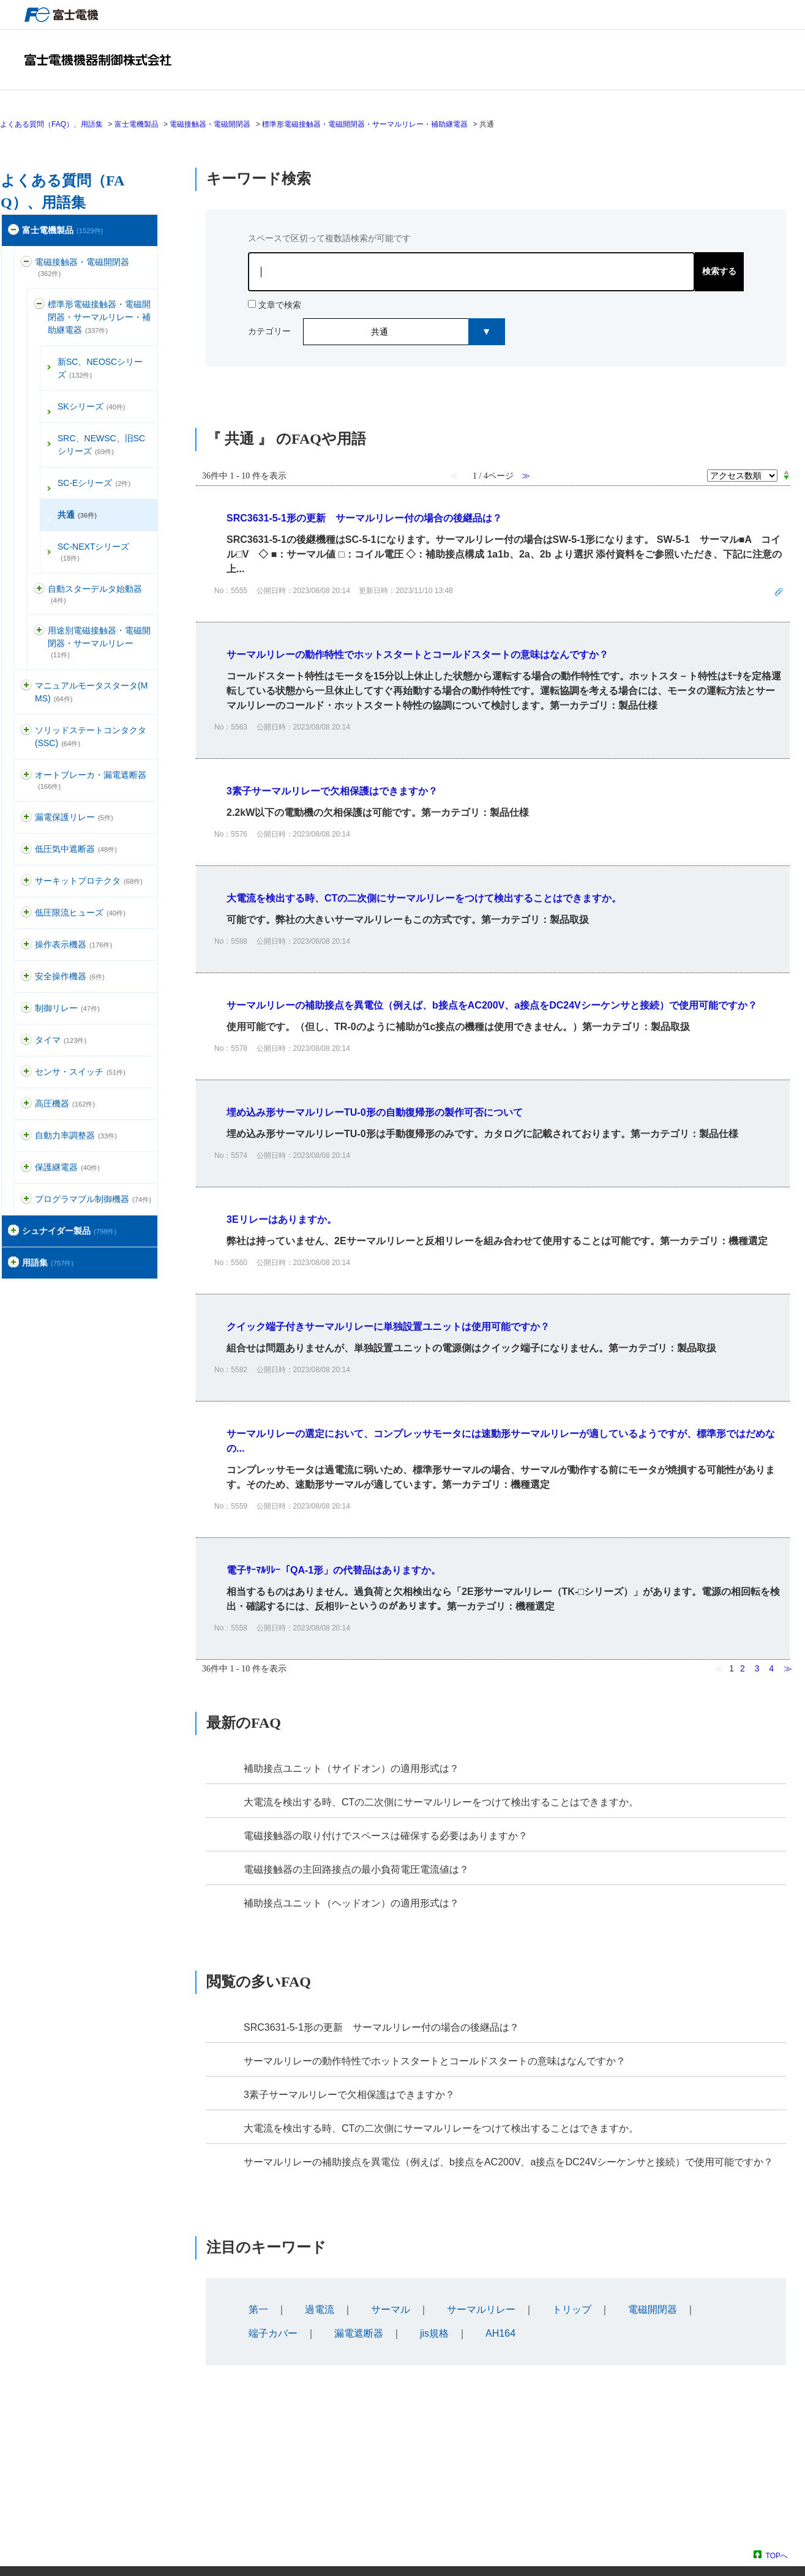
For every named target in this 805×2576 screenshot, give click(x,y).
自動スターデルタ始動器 (95, 594)
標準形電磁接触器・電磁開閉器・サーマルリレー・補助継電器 (365, 124)
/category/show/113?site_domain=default (26, 912)
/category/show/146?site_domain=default (26, 1103)
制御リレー (67, 1008)
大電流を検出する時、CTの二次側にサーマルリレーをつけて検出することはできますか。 (441, 1802)
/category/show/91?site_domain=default (26, 976)
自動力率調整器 (76, 1135)
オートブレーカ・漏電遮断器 (90, 780)
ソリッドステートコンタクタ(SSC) (90, 736)
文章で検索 (279, 305)
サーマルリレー (481, 2309)
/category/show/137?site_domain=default (39, 304)
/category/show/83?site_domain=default (26, 1040)
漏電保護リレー (74, 817)
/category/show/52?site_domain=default (26, 1072)
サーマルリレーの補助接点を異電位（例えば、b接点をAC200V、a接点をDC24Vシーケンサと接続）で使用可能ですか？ (508, 2162)
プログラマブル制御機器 (93, 1199)
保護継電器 (67, 1167)
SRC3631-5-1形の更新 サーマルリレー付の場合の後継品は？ (381, 2027)
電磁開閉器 (652, 2309)
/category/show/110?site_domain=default (26, 849)
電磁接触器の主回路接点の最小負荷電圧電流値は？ (356, 1869)
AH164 (500, 2333)
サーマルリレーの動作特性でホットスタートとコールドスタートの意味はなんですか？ (435, 2061)
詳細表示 (493, 554)
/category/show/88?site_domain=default (26, 685)
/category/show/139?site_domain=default (39, 589)
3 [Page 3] (757, 1668)
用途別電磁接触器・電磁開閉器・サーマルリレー (99, 642)
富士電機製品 (136, 124)
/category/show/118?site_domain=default (26, 817)
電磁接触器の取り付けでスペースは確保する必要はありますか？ (386, 1836)
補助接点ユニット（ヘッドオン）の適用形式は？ (351, 1903)
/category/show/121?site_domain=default (26, 1167)
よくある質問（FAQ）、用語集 (51, 124)
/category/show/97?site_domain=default (26, 1008)
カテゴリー (269, 331)
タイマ (60, 1040)
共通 (77, 515)
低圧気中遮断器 (76, 849)
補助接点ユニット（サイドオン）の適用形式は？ (351, 1768)
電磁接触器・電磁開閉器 (210, 124)
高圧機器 (65, 1103)
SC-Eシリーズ (94, 483)
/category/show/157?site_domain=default (26, 944)
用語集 (47, 1262)
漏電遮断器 (358, 2333)
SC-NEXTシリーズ (93, 552)
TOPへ (777, 2555)
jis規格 (434, 2333)
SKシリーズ (91, 406)
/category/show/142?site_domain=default (39, 630)
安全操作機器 (70, 976)
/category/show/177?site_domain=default (26, 775)
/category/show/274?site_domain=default (13, 1262)
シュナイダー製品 (69, 1231)
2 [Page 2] (742, 1668)
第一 (258, 2309)
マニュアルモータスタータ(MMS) (91, 692)
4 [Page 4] (771, 1668)
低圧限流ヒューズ (80, 912)
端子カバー (273, 2333)
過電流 (319, 2309)
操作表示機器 (73, 944)
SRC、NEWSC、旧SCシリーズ (101, 444)
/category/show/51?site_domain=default (13, 230)
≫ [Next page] (788, 1668)
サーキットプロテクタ (89, 881)
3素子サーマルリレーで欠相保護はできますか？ (349, 2094)
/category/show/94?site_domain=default (26, 1135)
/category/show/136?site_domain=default (26, 262)
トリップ (571, 2309)
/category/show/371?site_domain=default (13, 1231)
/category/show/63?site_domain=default (26, 881)
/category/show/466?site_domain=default (26, 1199)
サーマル (390, 2309)
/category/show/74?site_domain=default (26, 730)
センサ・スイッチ (80, 1072)
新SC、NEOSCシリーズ (100, 368)
